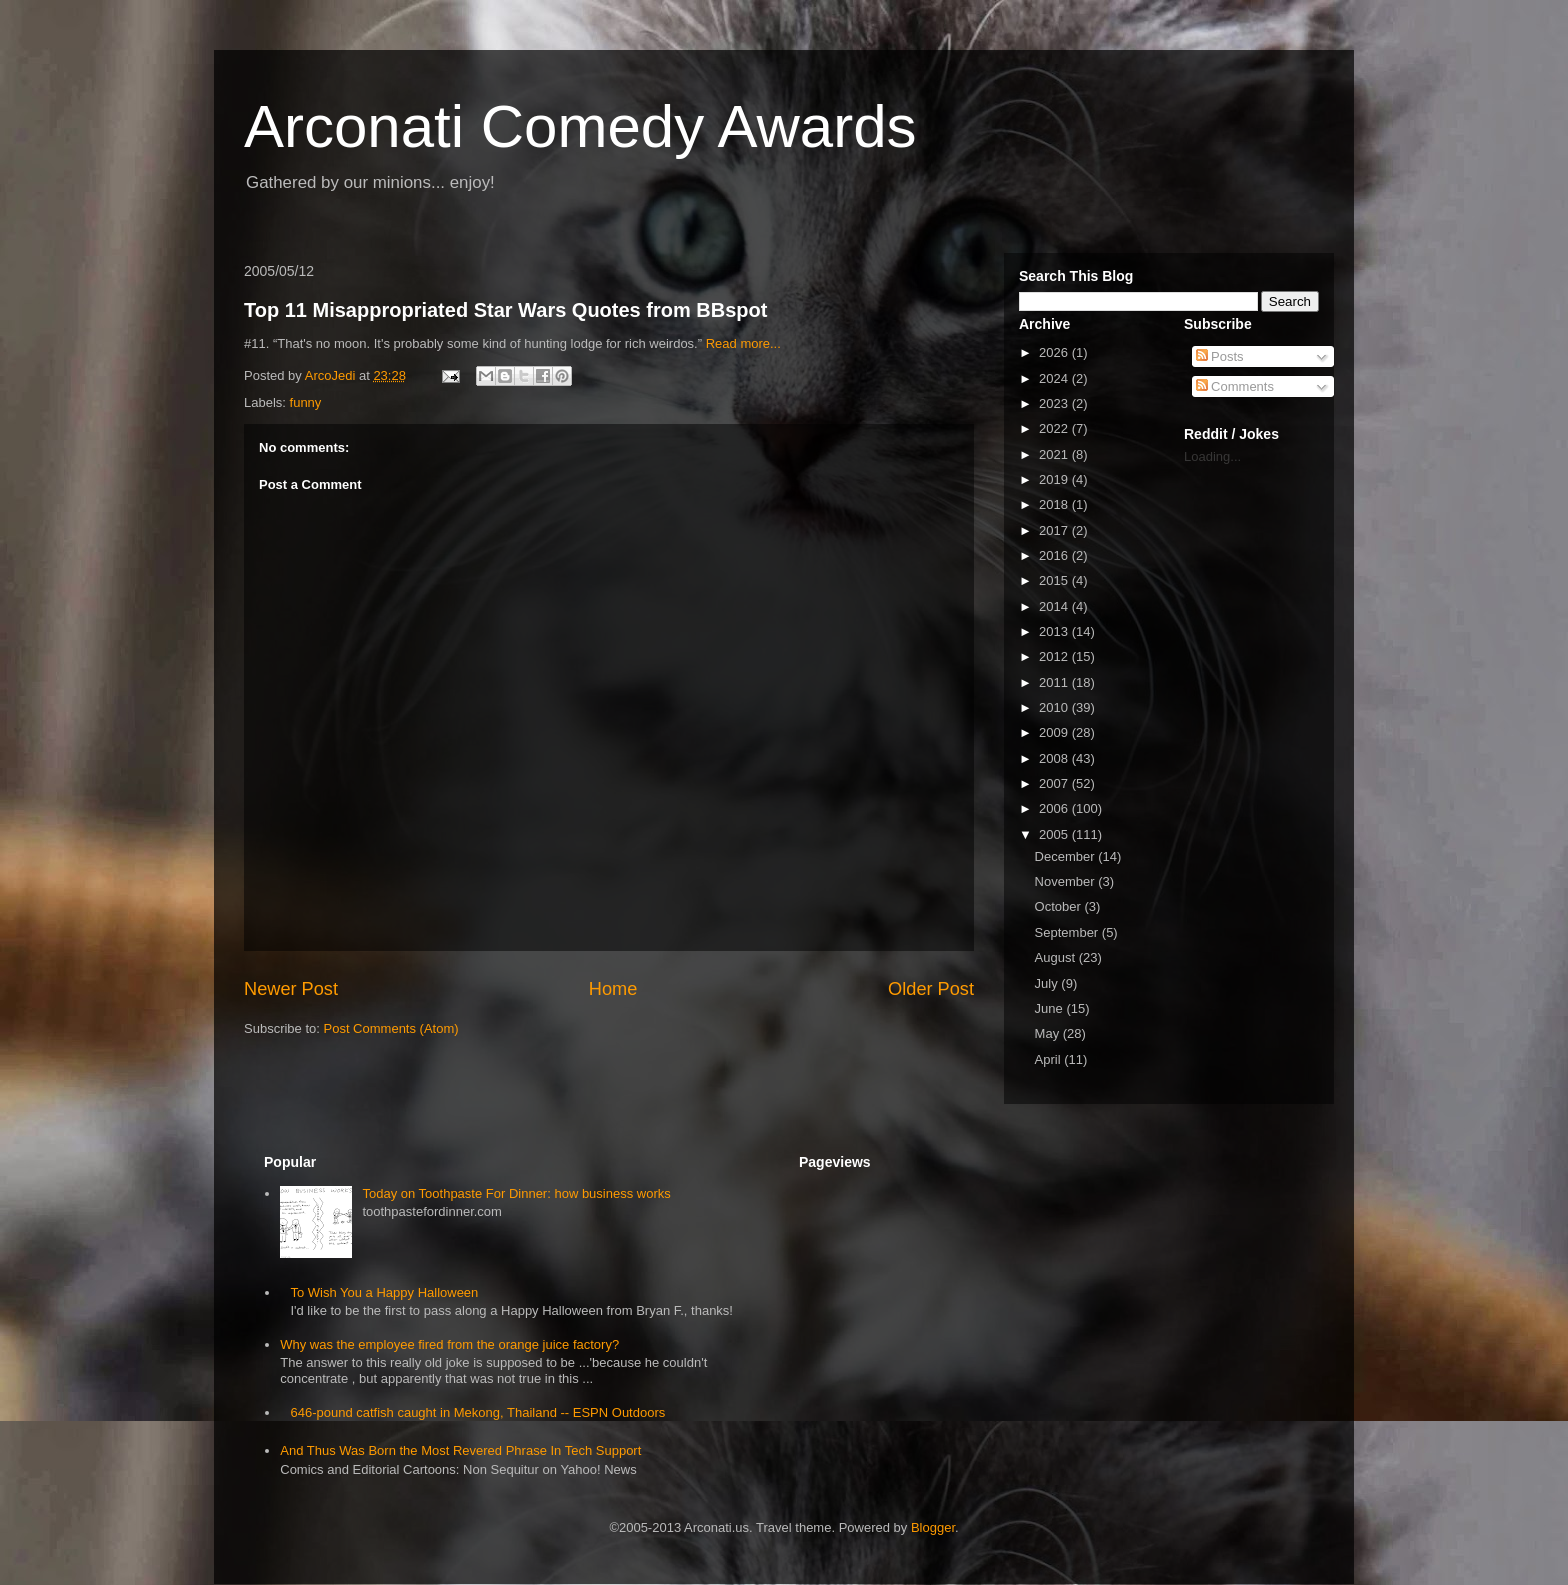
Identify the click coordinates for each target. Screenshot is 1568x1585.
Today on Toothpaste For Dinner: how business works (516, 1193)
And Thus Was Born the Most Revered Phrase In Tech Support (460, 1450)
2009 (1055, 732)
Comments (1235, 386)
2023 (1055, 403)
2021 (1055, 454)
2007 (1055, 783)
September (1068, 932)
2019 (1055, 479)
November (1067, 881)
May (1049, 1033)
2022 (1055, 428)
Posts (1220, 356)
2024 (1055, 378)
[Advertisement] (1244, 786)
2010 (1055, 707)
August (1057, 957)
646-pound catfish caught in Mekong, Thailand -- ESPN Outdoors (477, 1412)
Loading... (1212, 456)
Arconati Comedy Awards (580, 126)
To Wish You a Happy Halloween (384, 1292)
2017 (1055, 530)
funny (306, 402)
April (1050, 1059)
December (1067, 856)
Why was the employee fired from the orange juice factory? (449, 1344)
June (1051, 1008)
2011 (1055, 682)
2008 (1055, 758)
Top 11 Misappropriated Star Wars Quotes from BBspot (505, 310)
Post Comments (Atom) (391, 1028)
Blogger (933, 1527)
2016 (1055, 555)
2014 (1055, 606)
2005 (1055, 834)
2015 (1055, 580)
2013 (1055, 631)
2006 (1055, 808)
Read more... (743, 343)
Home (613, 989)
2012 (1055, 656)
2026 (1055, 352)
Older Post (931, 989)
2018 (1055, 504)
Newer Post (291, 989)
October (1060, 906)
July (1048, 983)
